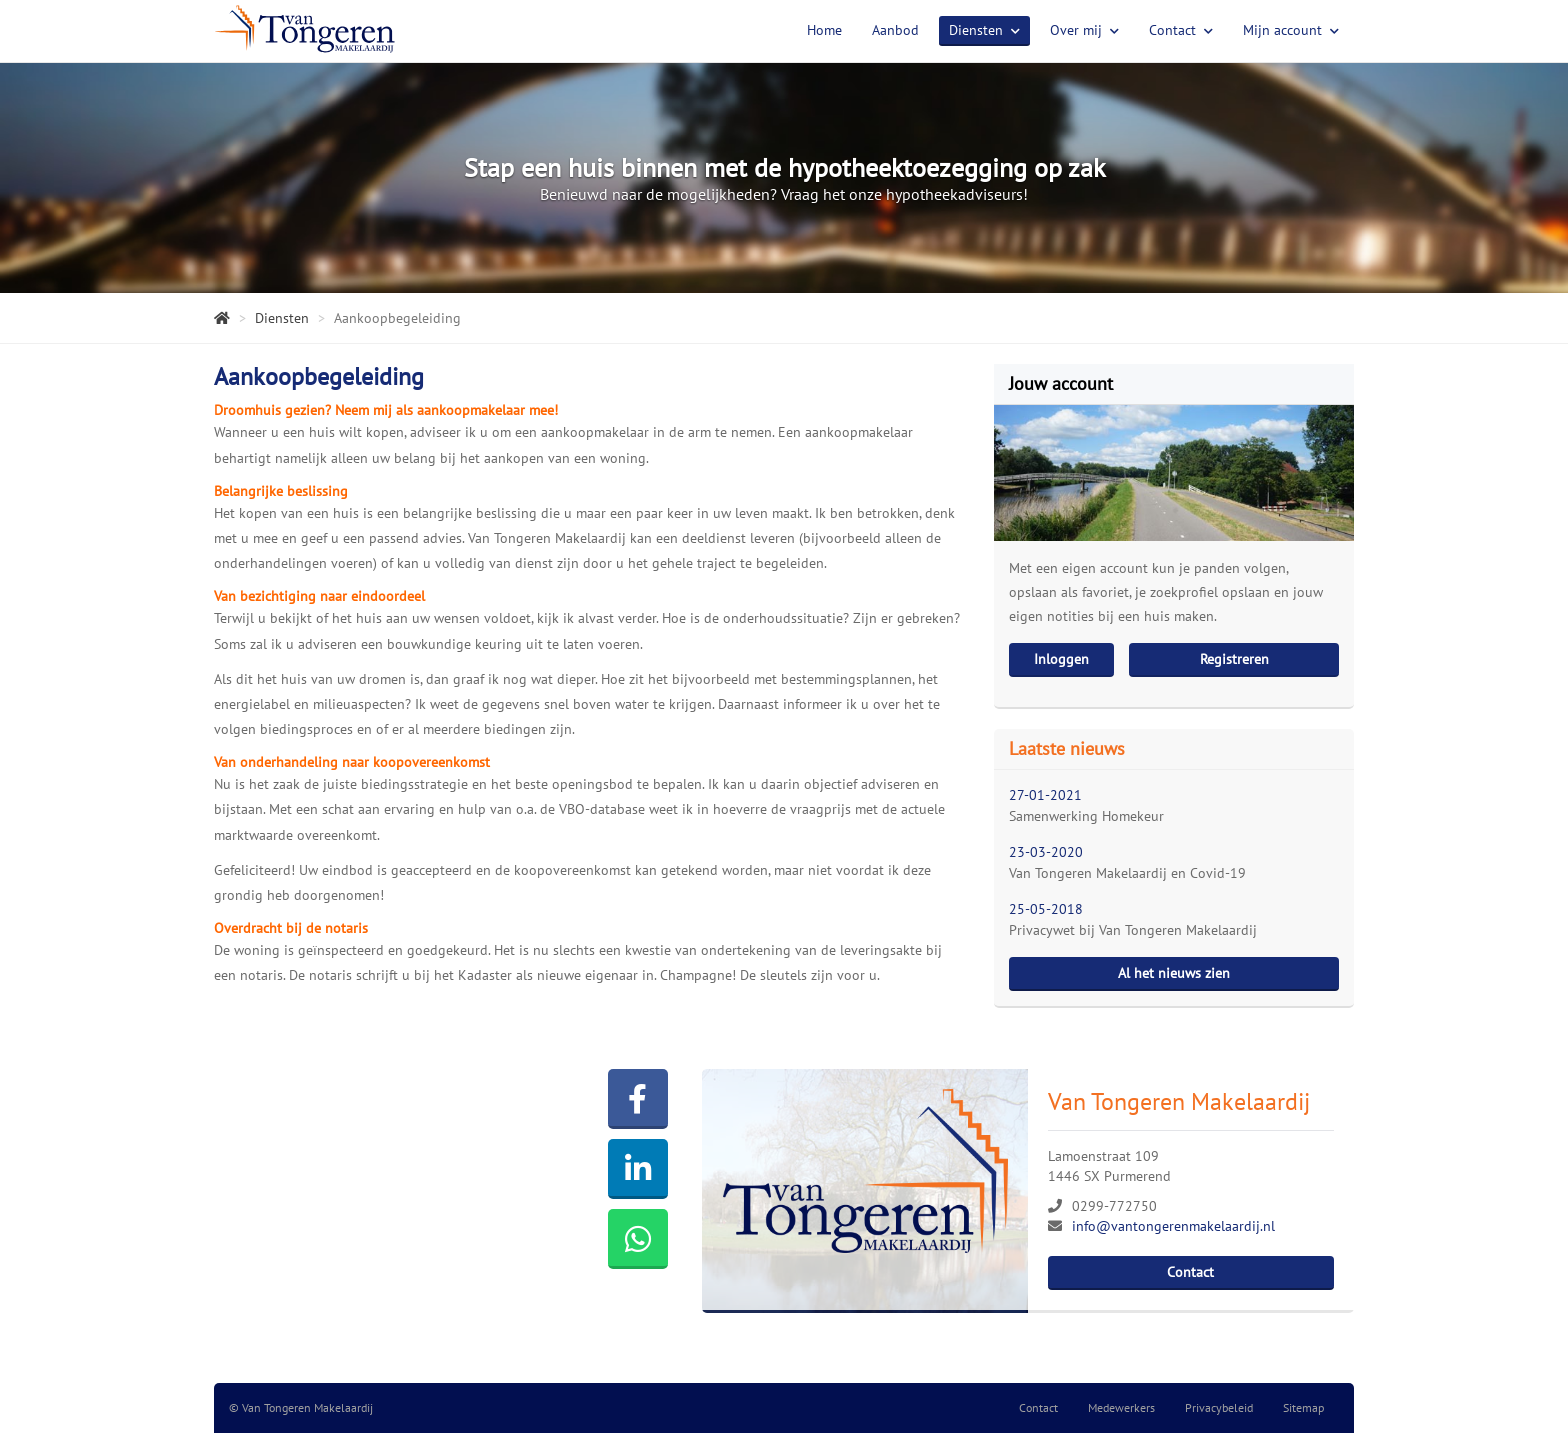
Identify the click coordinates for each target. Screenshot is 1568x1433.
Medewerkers (1121, 1407)
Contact (1181, 30)
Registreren (1234, 659)
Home (824, 30)
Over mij (1084, 30)
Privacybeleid (1219, 1407)
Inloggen (1061, 659)
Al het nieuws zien (1174, 973)
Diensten (984, 30)
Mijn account (1291, 30)
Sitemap (1303, 1407)
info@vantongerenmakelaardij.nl (1173, 1226)
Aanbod (895, 30)
